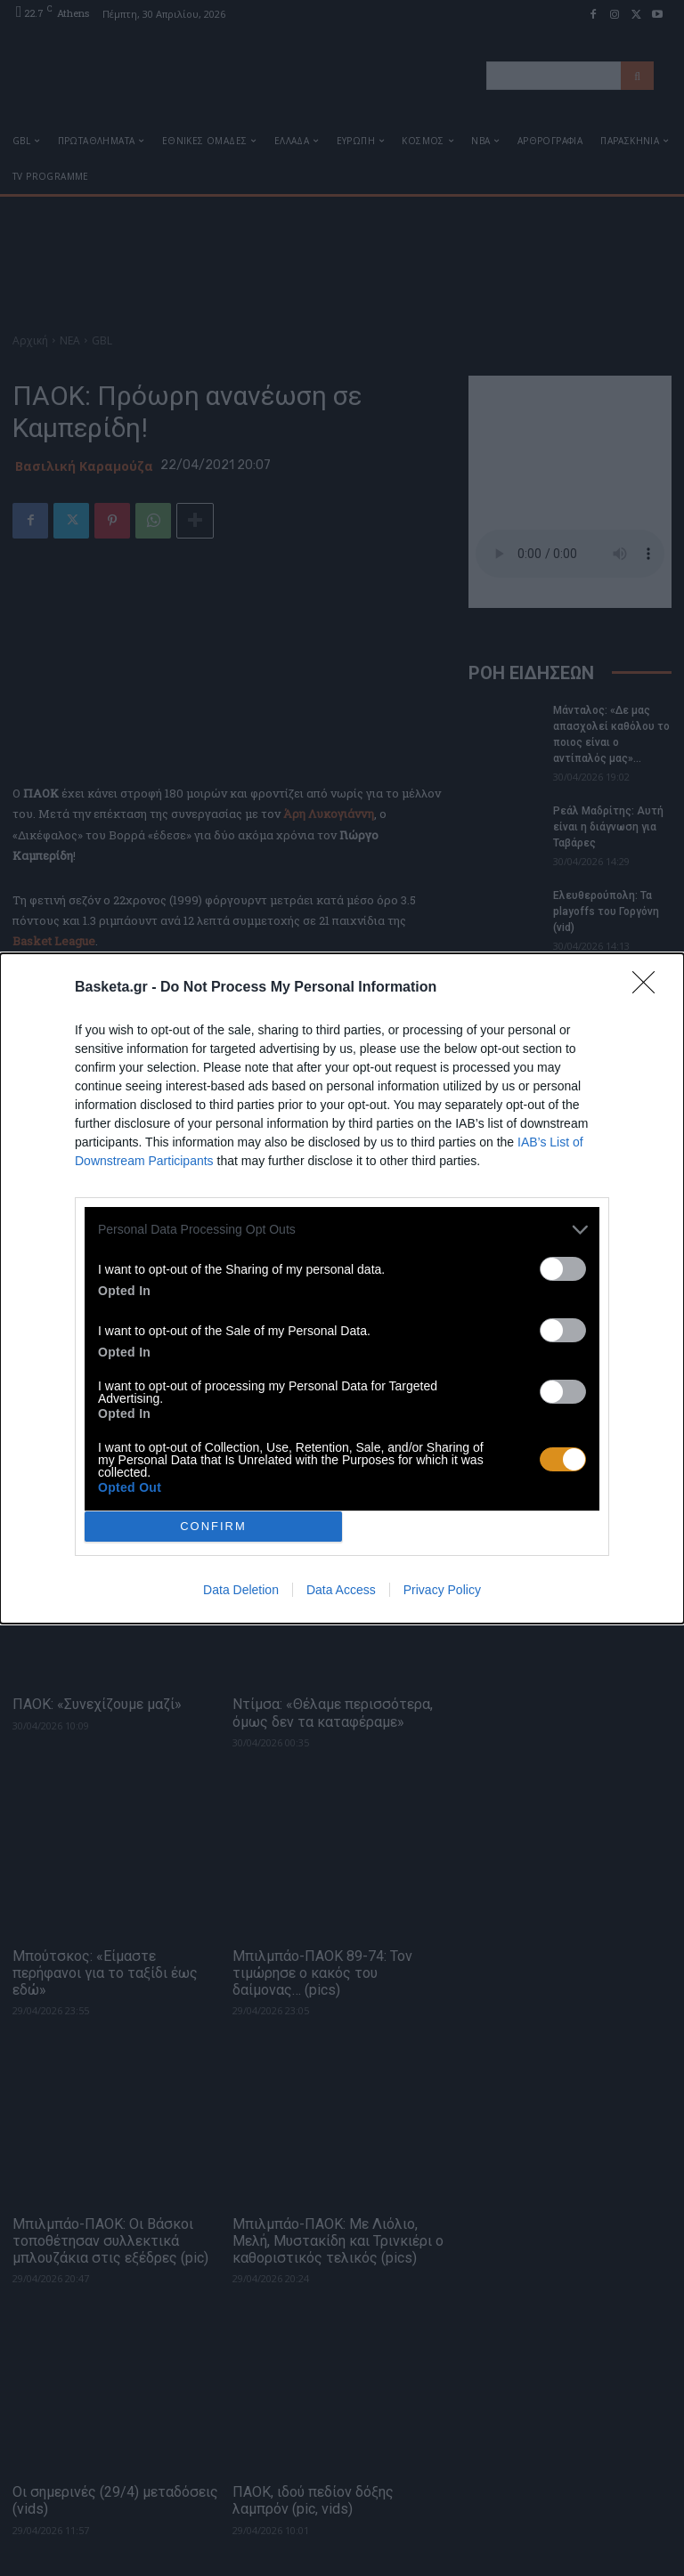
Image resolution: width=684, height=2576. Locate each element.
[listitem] (342, 1229)
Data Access (341, 1590)
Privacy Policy (442, 1590)
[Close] (649, 988)
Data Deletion (241, 1590)
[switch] (563, 1269)
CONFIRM (213, 1526)
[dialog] (342, 1288)
